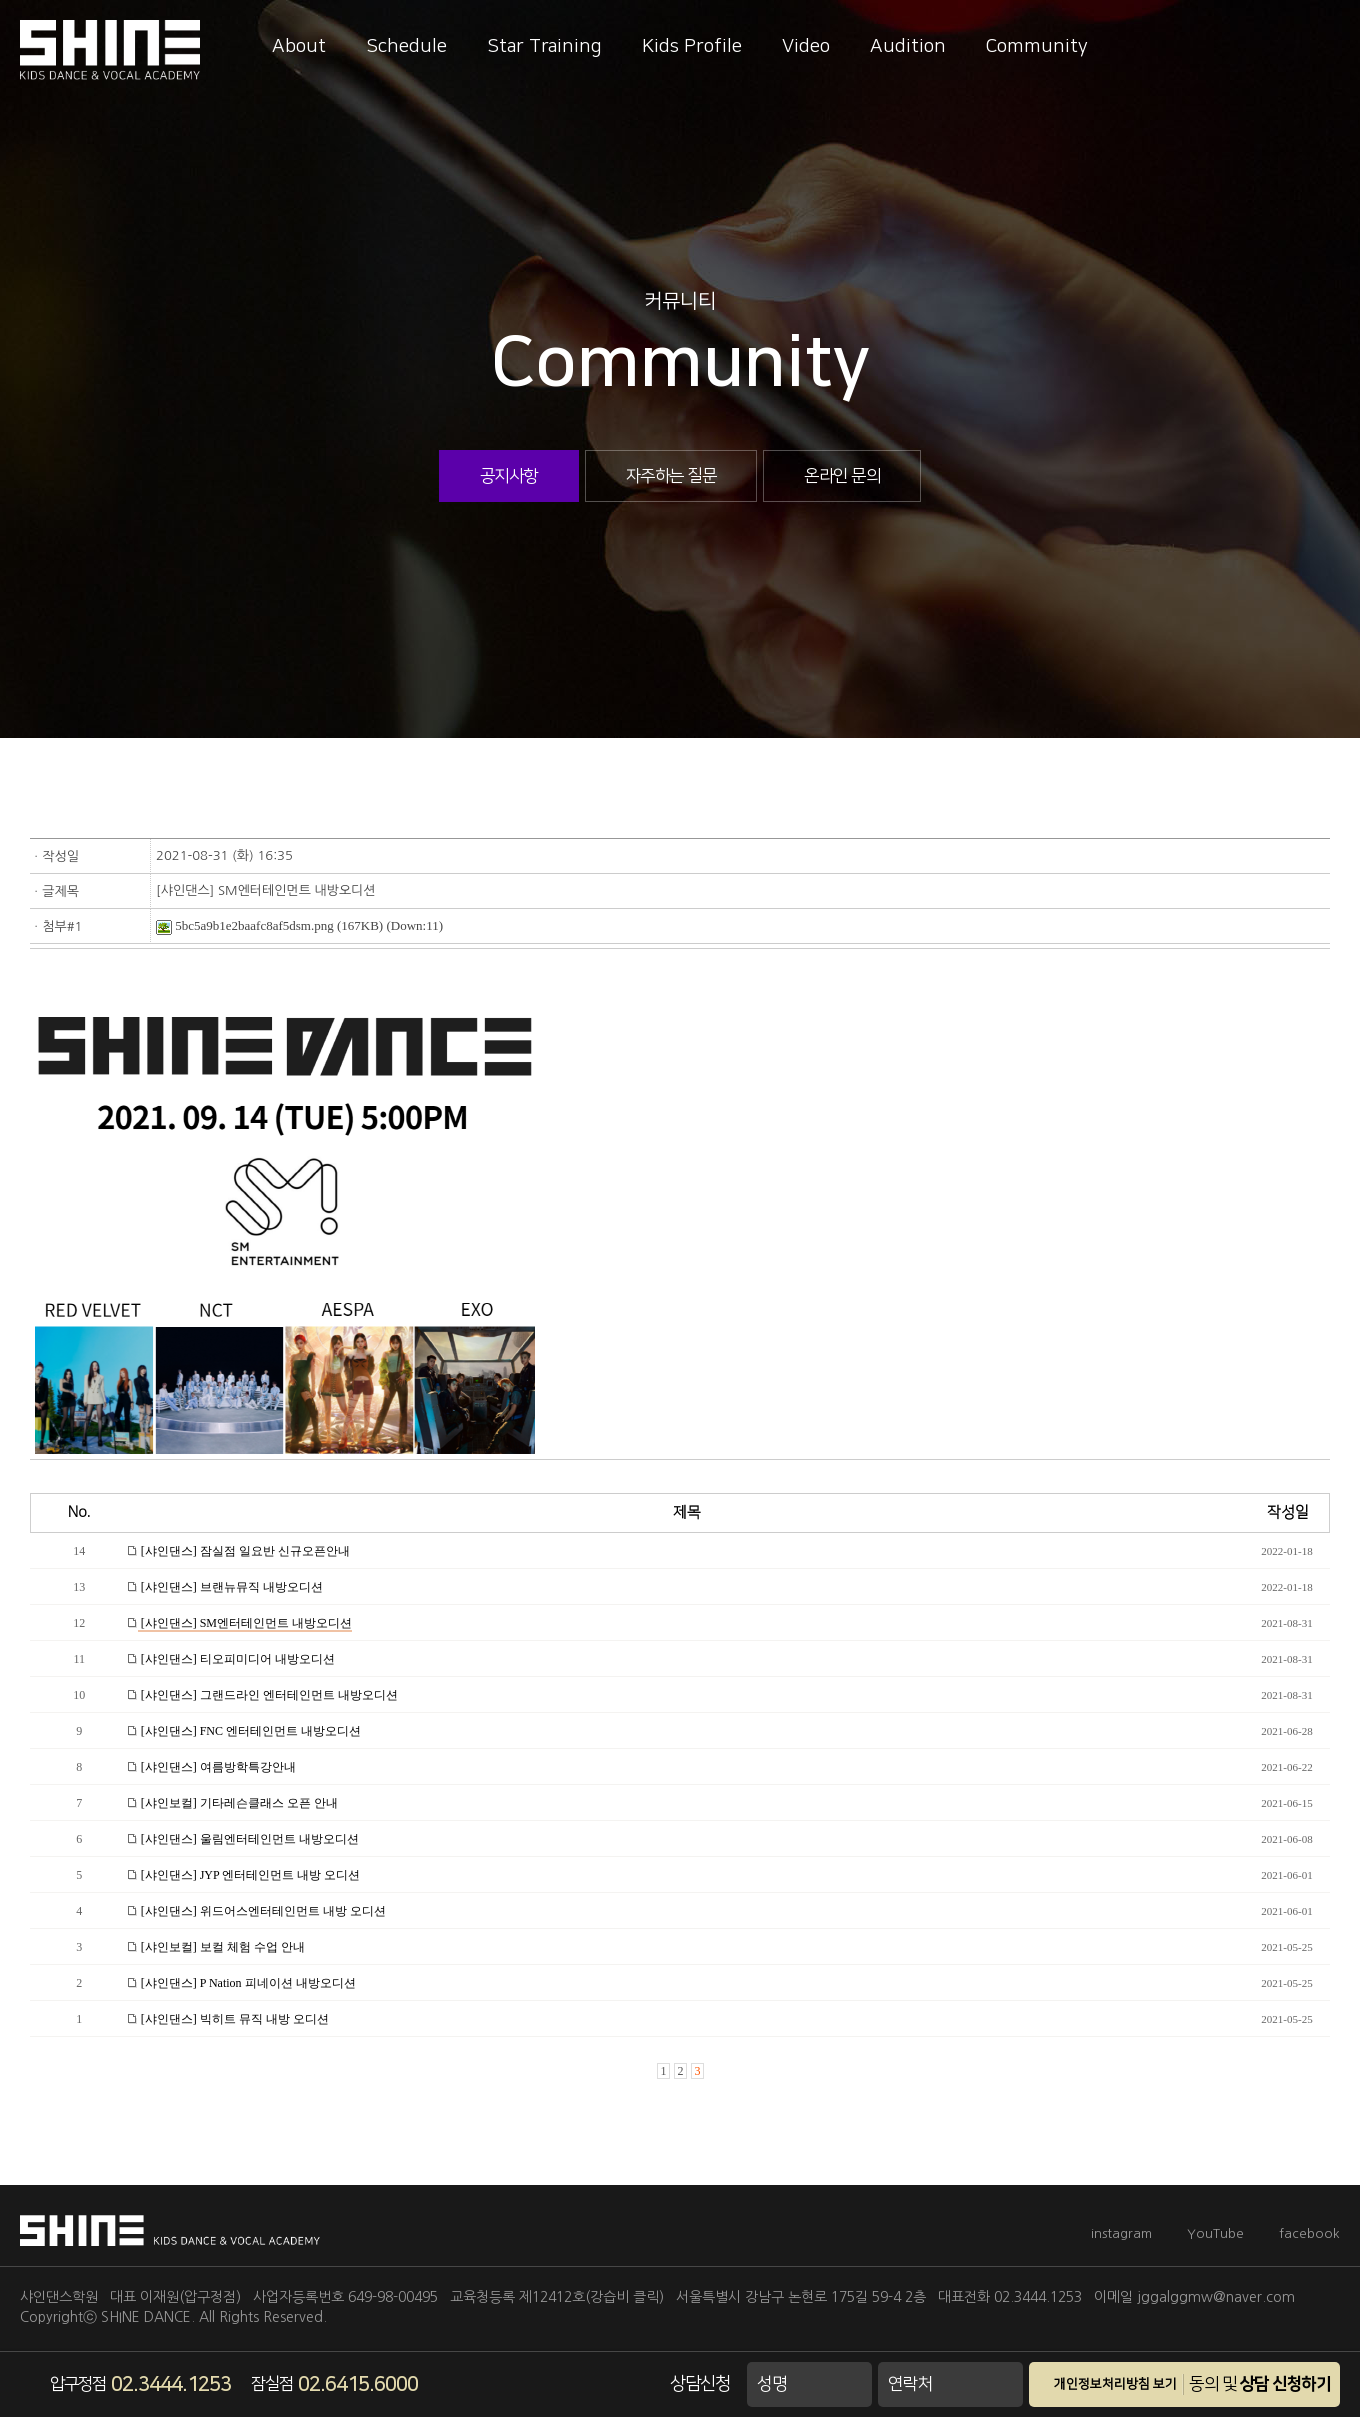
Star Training (544, 46)
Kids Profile (692, 46)
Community (1037, 46)
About (299, 46)
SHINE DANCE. (148, 2317)
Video (806, 46)
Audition (908, 46)
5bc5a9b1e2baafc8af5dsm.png (245, 925)
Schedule (406, 46)
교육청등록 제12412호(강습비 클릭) (557, 2297)
